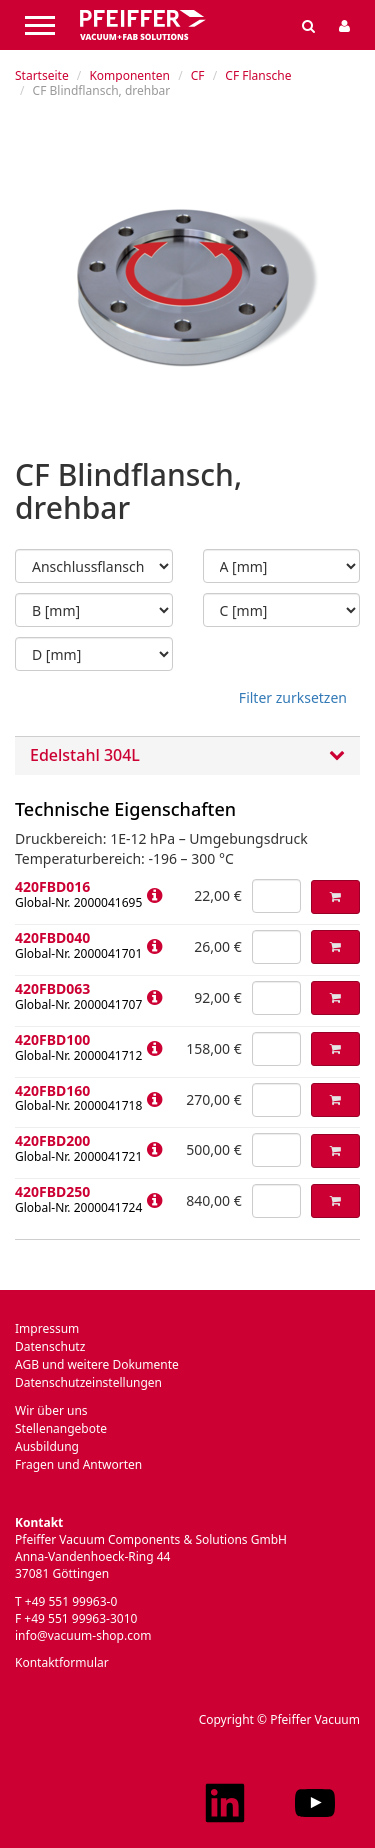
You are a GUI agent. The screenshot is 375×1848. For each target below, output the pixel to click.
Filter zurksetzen (293, 697)
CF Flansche (258, 75)
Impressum (47, 1328)
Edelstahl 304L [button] (187, 756)
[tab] (187, 755)
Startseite (42, 75)
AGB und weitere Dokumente (97, 1364)
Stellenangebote (61, 1428)
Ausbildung (47, 1446)
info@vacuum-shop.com (83, 1635)
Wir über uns (51, 1410)
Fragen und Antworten (78, 1464)
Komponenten (129, 75)
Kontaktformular (62, 1662)
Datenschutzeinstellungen (88, 1382)
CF (198, 75)
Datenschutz (50, 1346)
